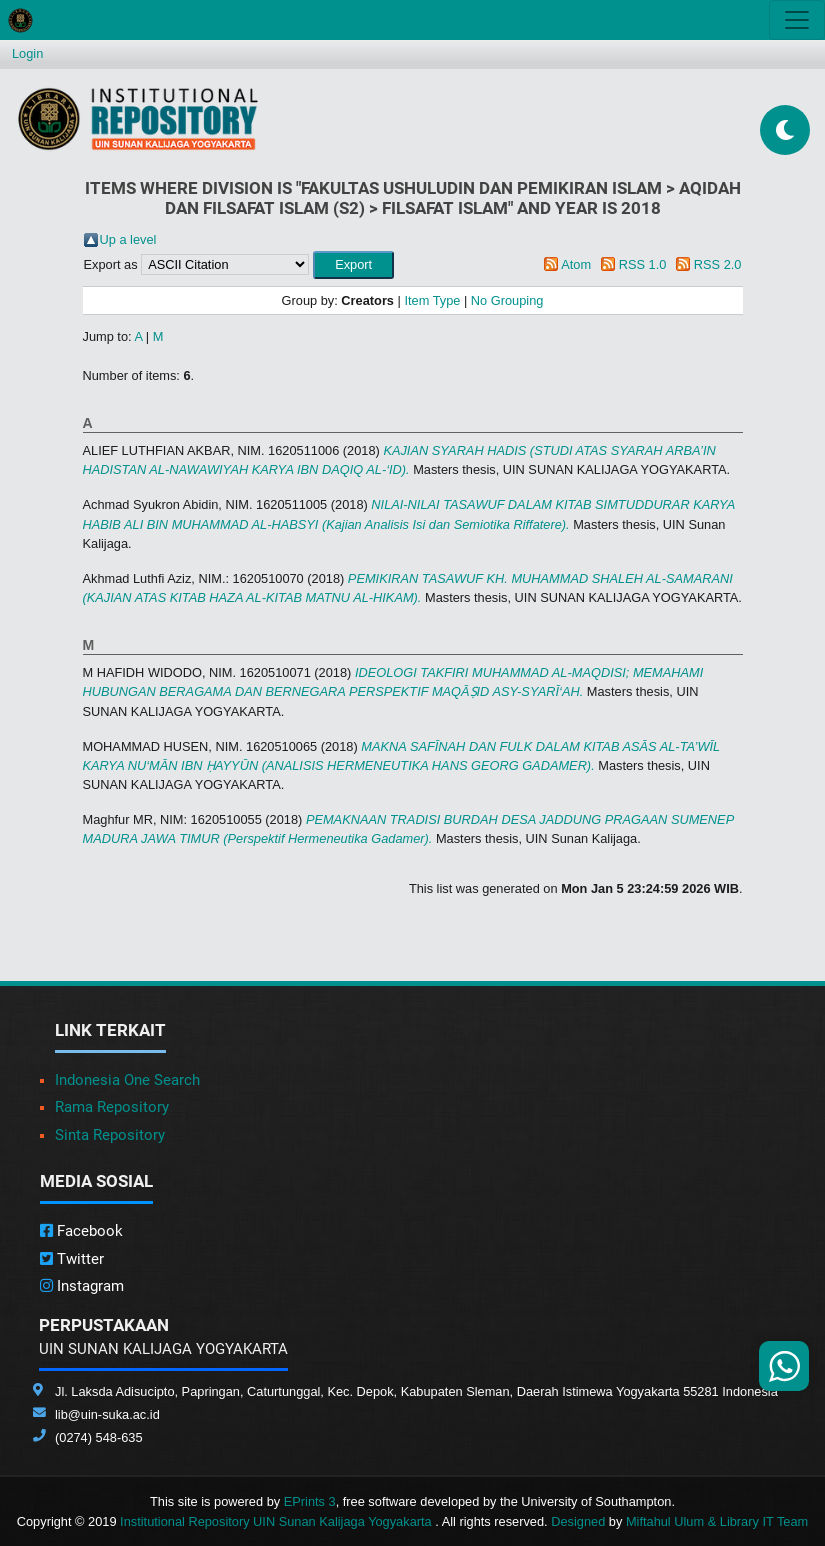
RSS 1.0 (643, 264)
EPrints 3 (310, 1501)
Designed (578, 1521)
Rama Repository (112, 1107)
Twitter (72, 1259)
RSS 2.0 (718, 264)
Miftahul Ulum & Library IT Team (717, 1521)
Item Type (432, 300)
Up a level (128, 239)
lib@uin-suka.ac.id (107, 1414)
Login (27, 53)
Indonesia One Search (127, 1080)
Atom (576, 264)
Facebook (81, 1231)
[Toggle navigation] (797, 20)
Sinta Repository (110, 1135)
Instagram (82, 1286)
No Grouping (507, 300)
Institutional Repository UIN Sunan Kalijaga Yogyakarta (277, 1521)
